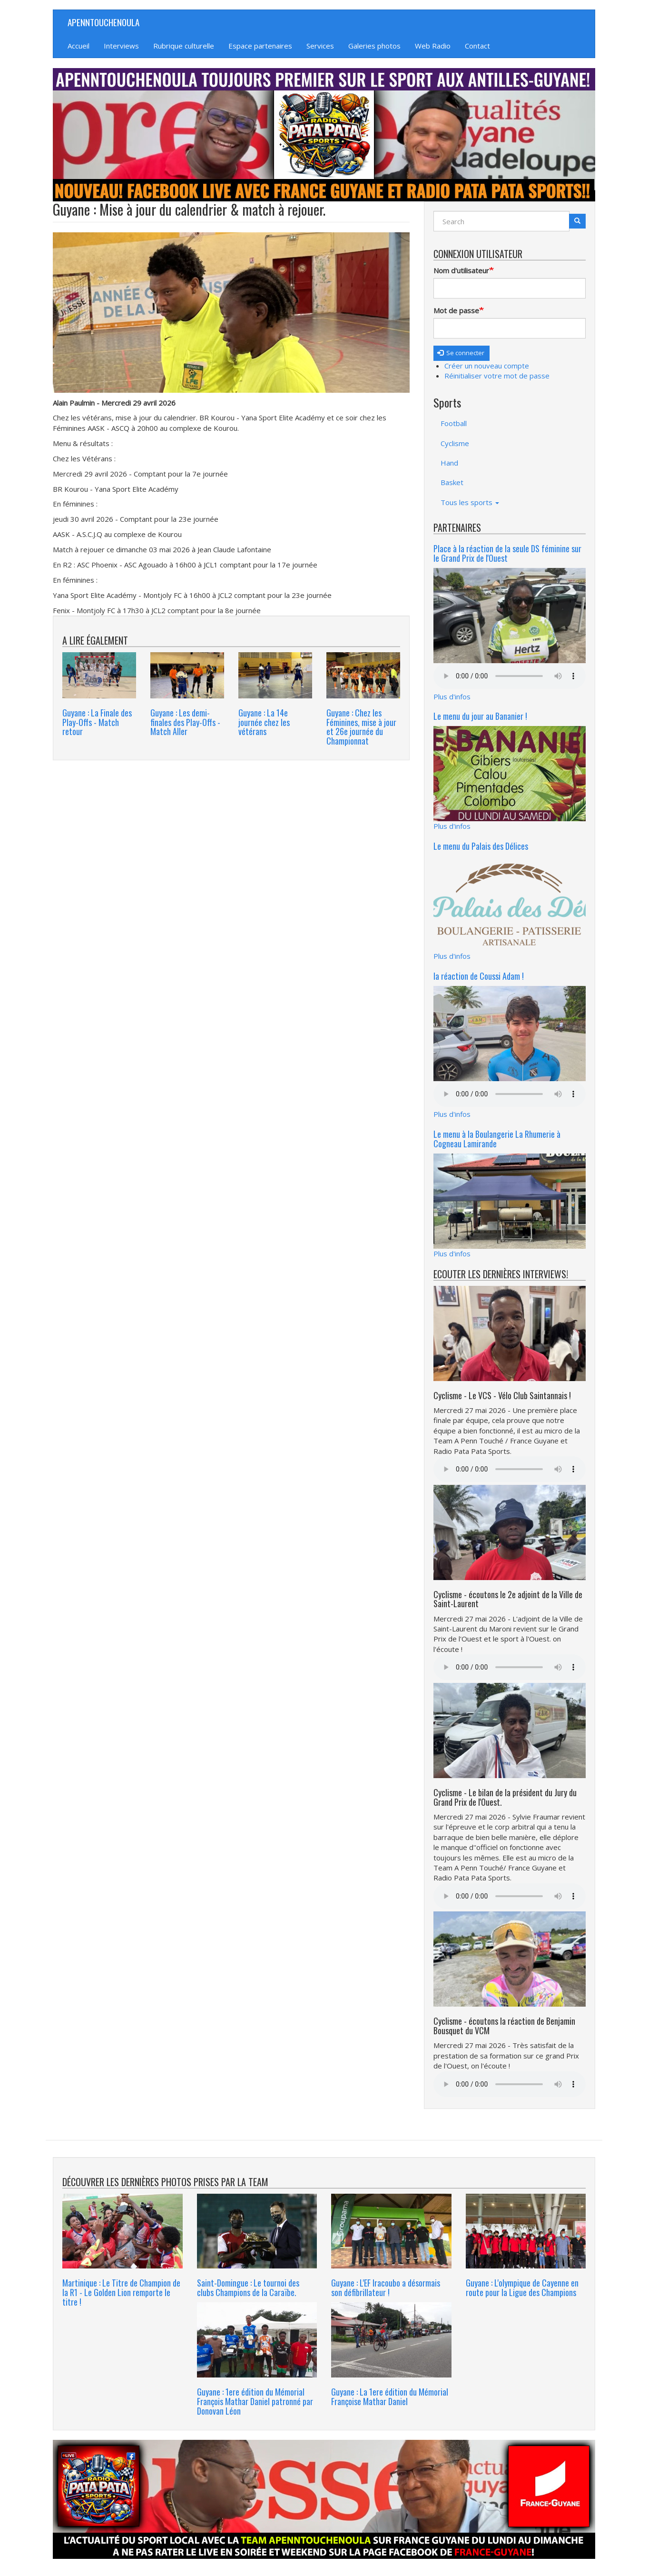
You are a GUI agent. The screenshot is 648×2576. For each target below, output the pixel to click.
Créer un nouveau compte (486, 365)
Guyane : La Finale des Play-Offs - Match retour (97, 722)
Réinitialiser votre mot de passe (497, 375)
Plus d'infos (452, 696)
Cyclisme (455, 443)
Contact (477, 45)
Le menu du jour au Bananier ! (480, 716)
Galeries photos (374, 45)
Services (320, 45)
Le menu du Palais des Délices (480, 846)
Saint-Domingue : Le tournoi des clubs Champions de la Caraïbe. (248, 2287)
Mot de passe (456, 310)
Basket (452, 482)
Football (454, 423)
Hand (449, 462)
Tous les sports (470, 502)
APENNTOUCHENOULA (103, 22)
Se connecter (460, 352)
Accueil (78, 45)
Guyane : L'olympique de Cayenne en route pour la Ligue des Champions (522, 2287)
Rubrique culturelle (183, 45)
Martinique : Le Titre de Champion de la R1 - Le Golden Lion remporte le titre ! (121, 2292)
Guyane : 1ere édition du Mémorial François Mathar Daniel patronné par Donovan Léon (255, 2401)
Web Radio (433, 45)
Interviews (121, 45)
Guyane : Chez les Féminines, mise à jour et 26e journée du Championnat (361, 726)
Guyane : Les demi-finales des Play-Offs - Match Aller (185, 722)
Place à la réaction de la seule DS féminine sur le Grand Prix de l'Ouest (507, 553)
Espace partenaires (260, 45)
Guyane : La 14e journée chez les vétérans (264, 722)
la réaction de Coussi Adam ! (478, 976)
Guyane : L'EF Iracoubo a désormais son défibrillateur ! (385, 2287)
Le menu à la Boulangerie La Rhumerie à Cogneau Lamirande (496, 1139)
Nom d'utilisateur (461, 270)
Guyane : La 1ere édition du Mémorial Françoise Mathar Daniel (389, 2396)
